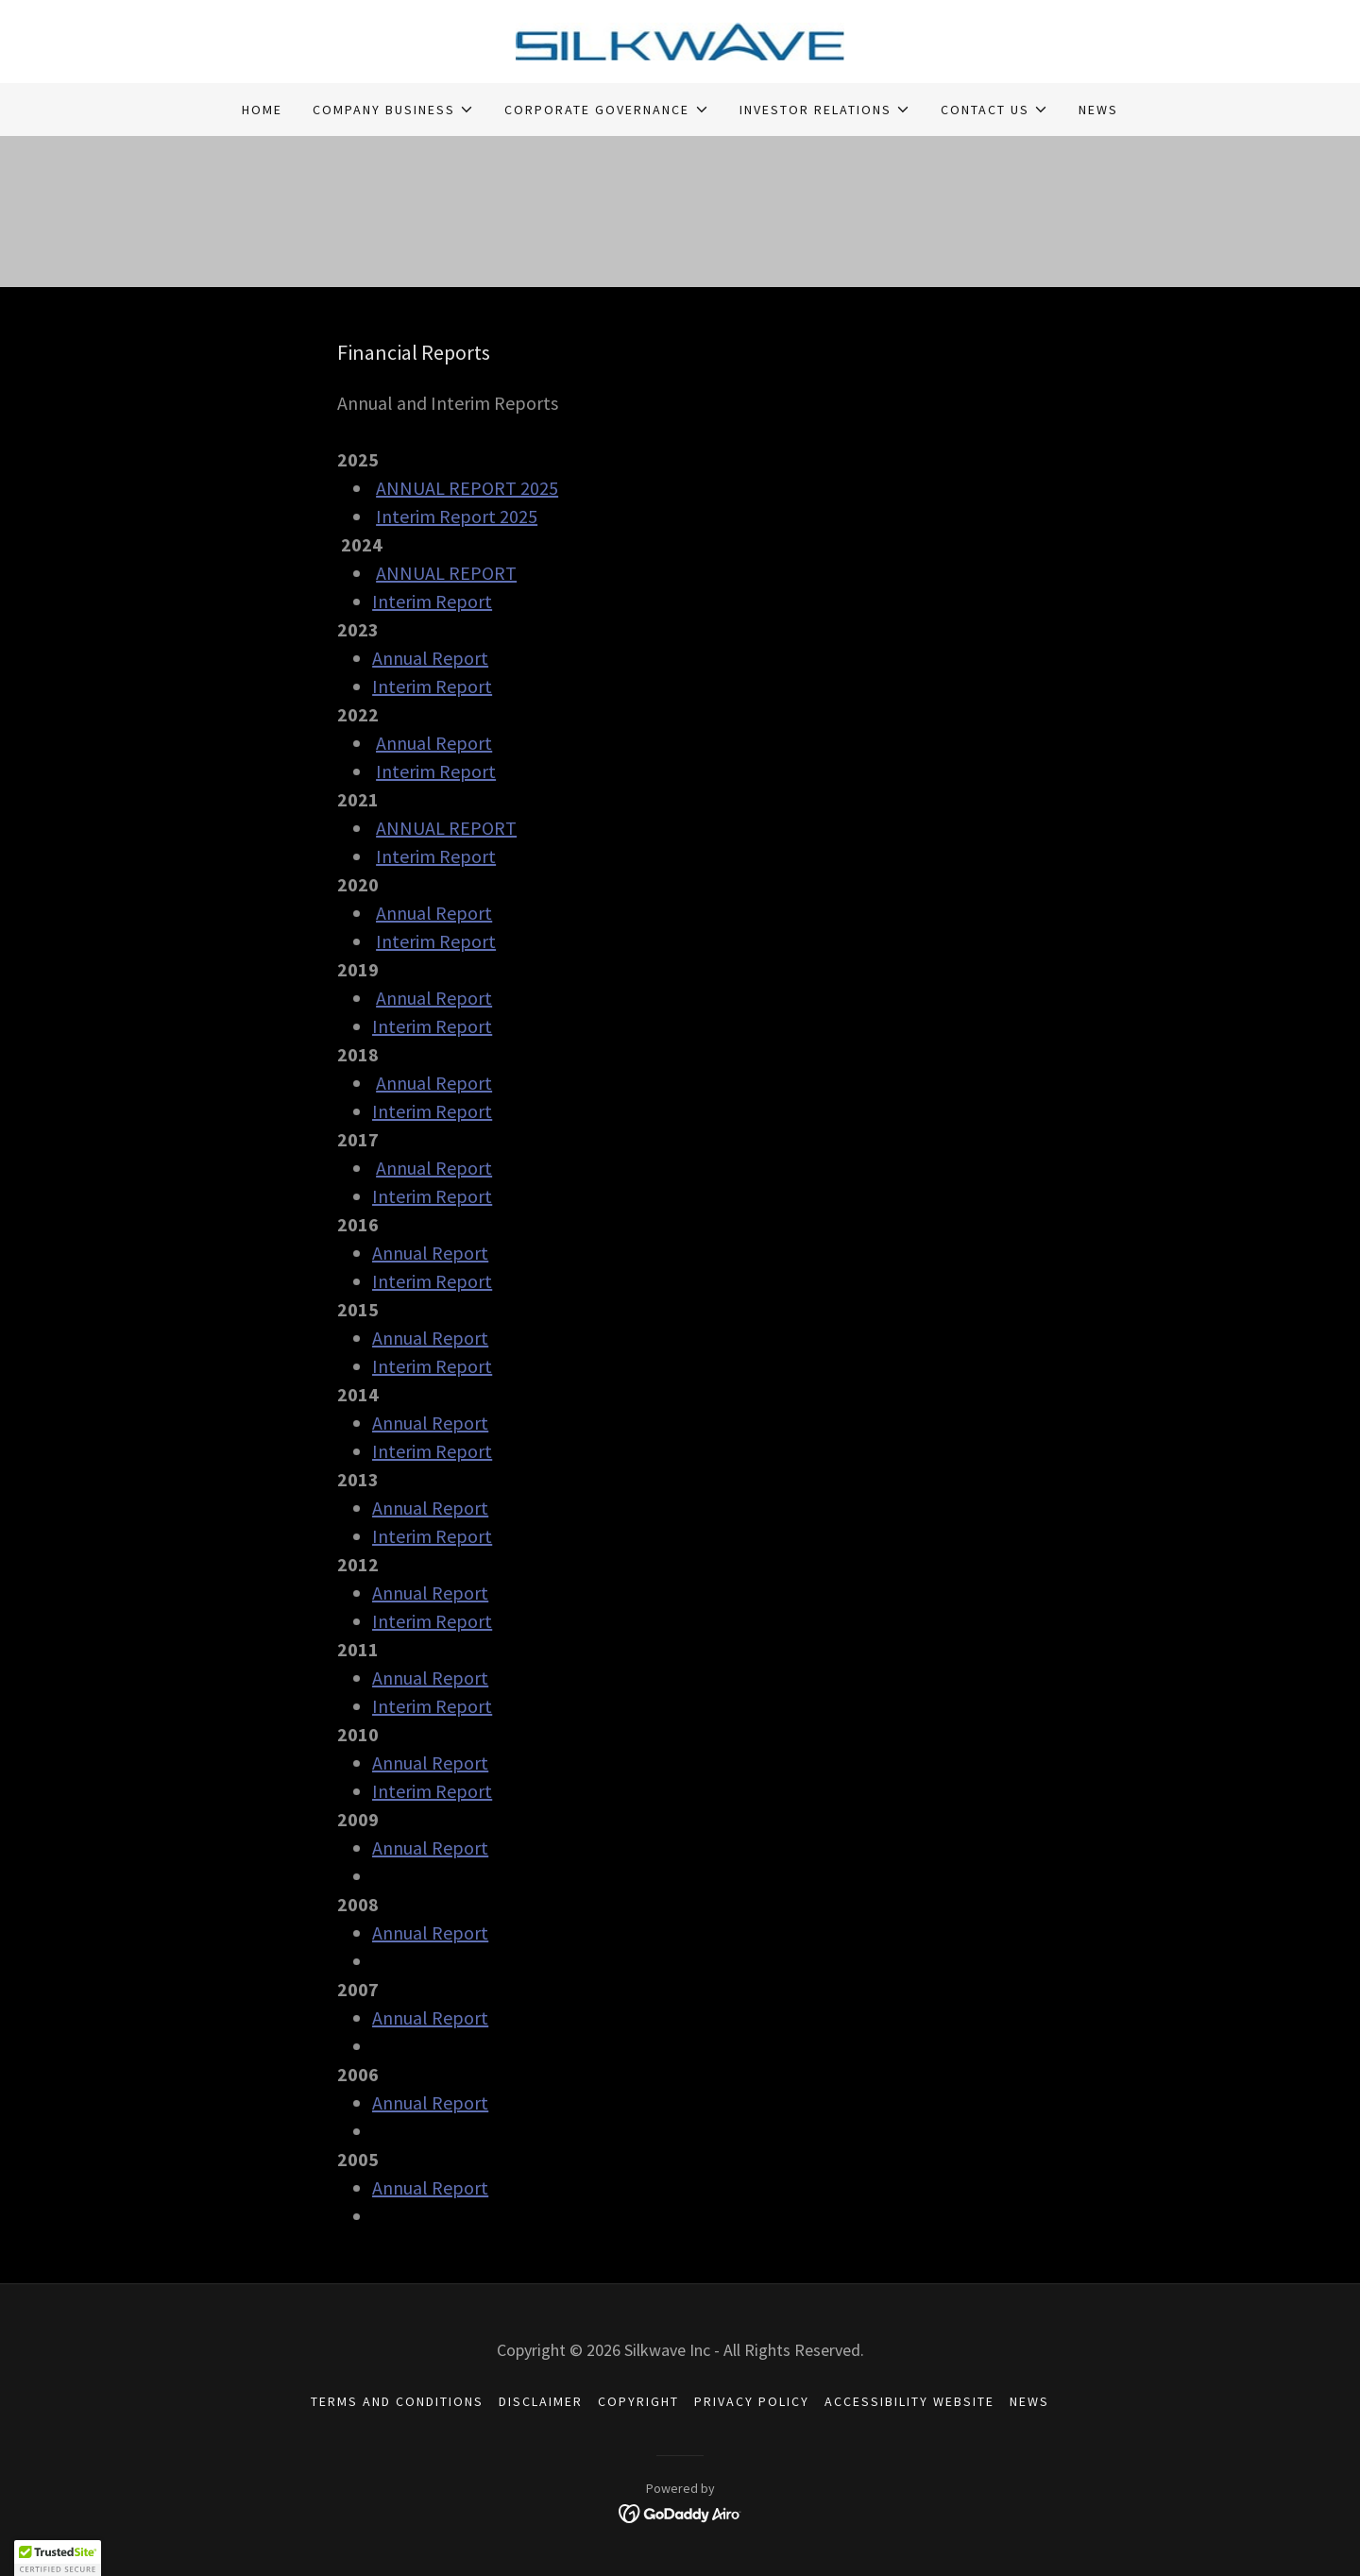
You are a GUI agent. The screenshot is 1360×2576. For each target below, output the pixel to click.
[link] (680, 39)
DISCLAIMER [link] (541, 2401)
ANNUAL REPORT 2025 (467, 488)
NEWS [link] (1098, 109)
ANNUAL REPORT (446, 573)
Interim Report (432, 601)
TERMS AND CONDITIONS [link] (397, 2401)
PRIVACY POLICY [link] (751, 2401)
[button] (393, 109)
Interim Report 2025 (456, 516)
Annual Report (430, 657)
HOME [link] (262, 109)
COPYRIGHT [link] (638, 2401)
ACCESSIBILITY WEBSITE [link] (909, 2401)
